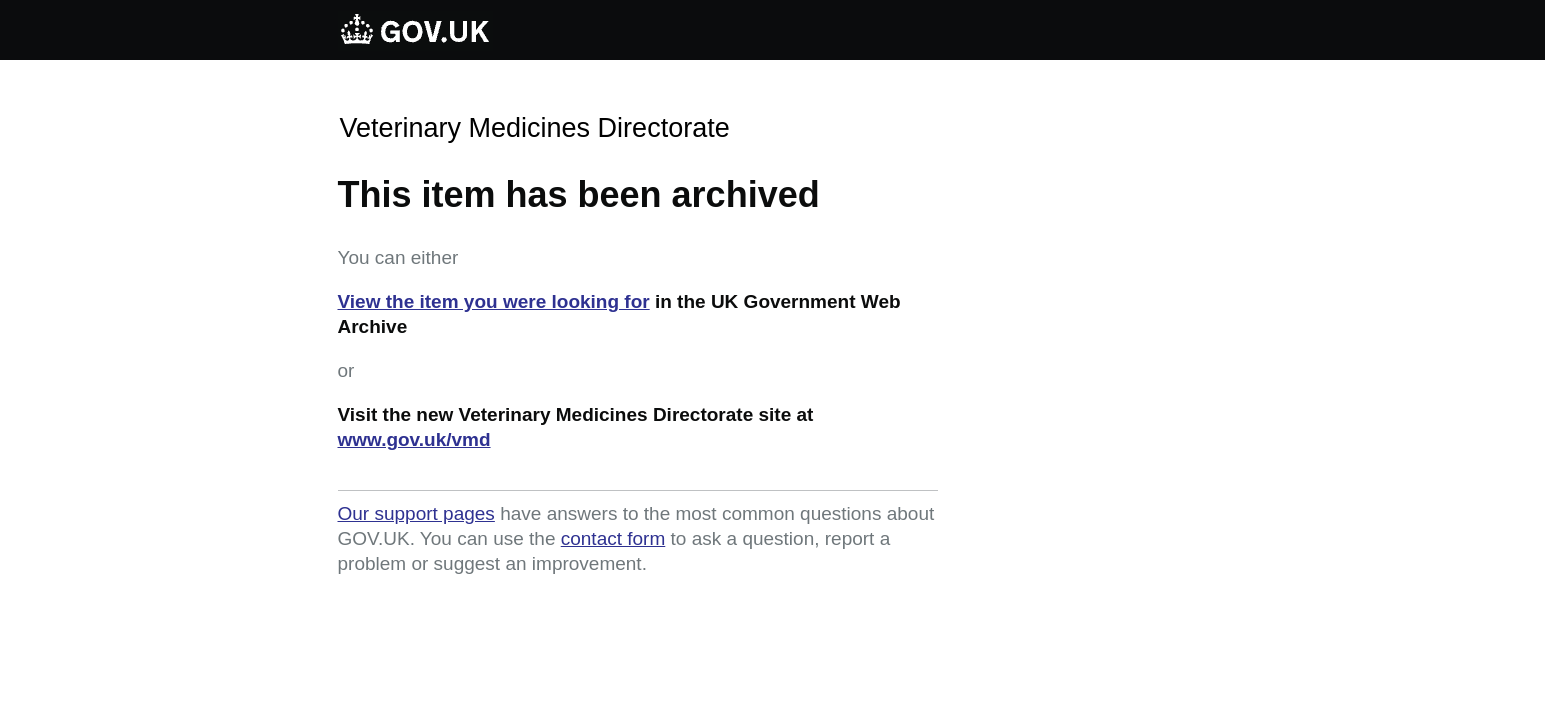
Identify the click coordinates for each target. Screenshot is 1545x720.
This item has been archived (579, 194)
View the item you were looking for (494, 301)
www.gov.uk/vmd (414, 439)
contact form (613, 538)
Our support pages (416, 513)
